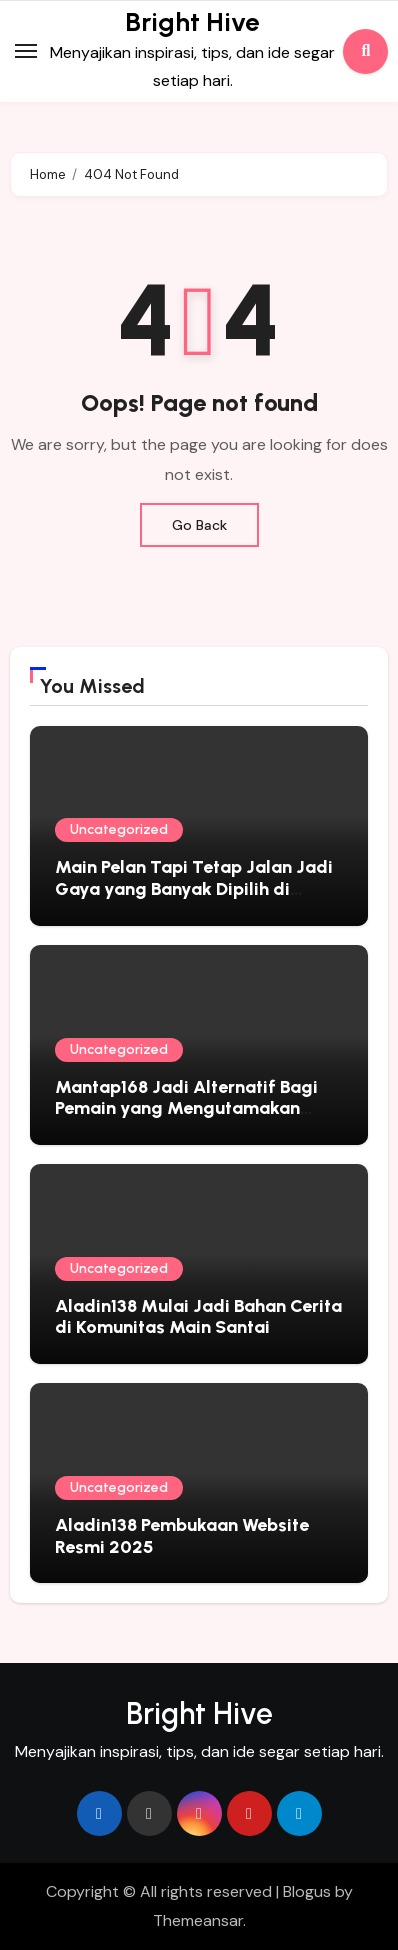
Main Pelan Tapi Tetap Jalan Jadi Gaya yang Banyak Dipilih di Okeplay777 (194, 888)
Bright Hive (192, 22)
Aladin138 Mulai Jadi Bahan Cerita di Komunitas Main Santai (198, 1317)
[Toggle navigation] (26, 51)
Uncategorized (119, 829)
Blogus (307, 1891)
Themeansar (198, 1920)
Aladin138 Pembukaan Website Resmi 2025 (182, 1536)
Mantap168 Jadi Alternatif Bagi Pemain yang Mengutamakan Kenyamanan (186, 1108)
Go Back (199, 525)
